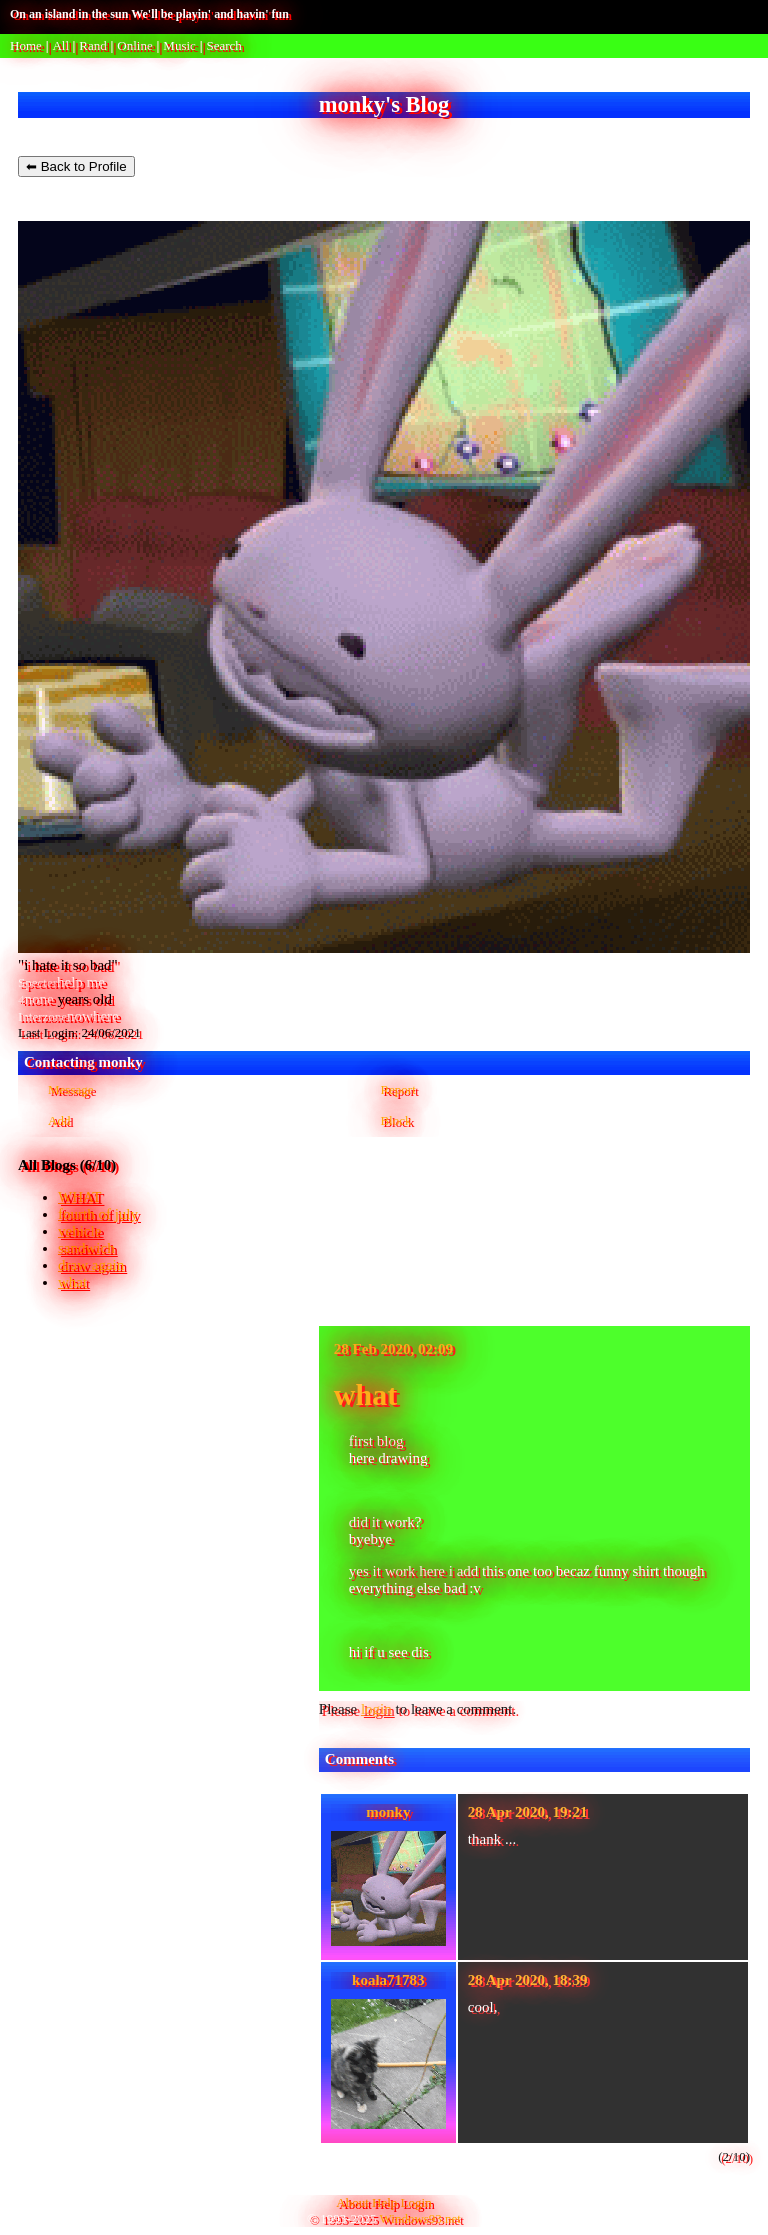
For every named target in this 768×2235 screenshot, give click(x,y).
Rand (92, 45)
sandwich (86, 1248)
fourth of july (98, 1214)
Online (134, 45)
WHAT (79, 1197)
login (376, 1709)
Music (179, 45)
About (352, 2202)
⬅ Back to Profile (76, 166)
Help (384, 2202)
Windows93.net (420, 2218)
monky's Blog (384, 104)
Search (223, 45)
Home (26, 45)
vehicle (79, 1231)
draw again (91, 1265)
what (72, 1282)
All (62, 45)
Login (416, 2202)
